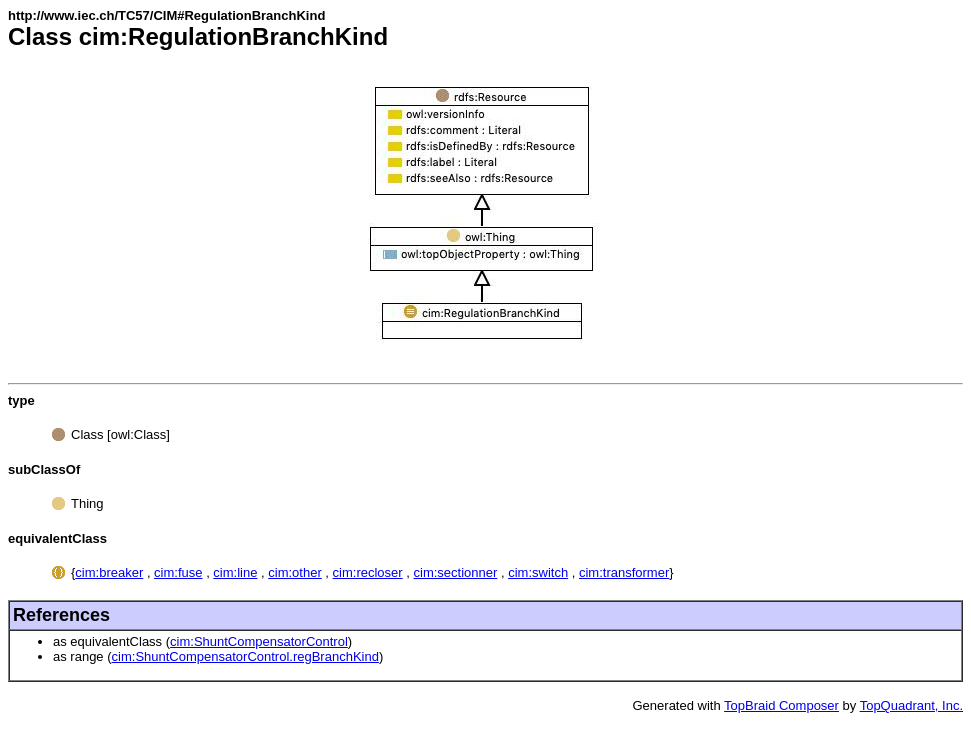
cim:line (235, 572)
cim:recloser (368, 572)
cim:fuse (178, 572)
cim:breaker (109, 572)
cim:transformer (624, 572)
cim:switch (538, 572)
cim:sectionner (456, 572)
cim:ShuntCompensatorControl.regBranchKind (245, 656)
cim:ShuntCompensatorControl (259, 641)
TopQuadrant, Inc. (911, 705)
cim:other (294, 572)
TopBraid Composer (781, 705)
